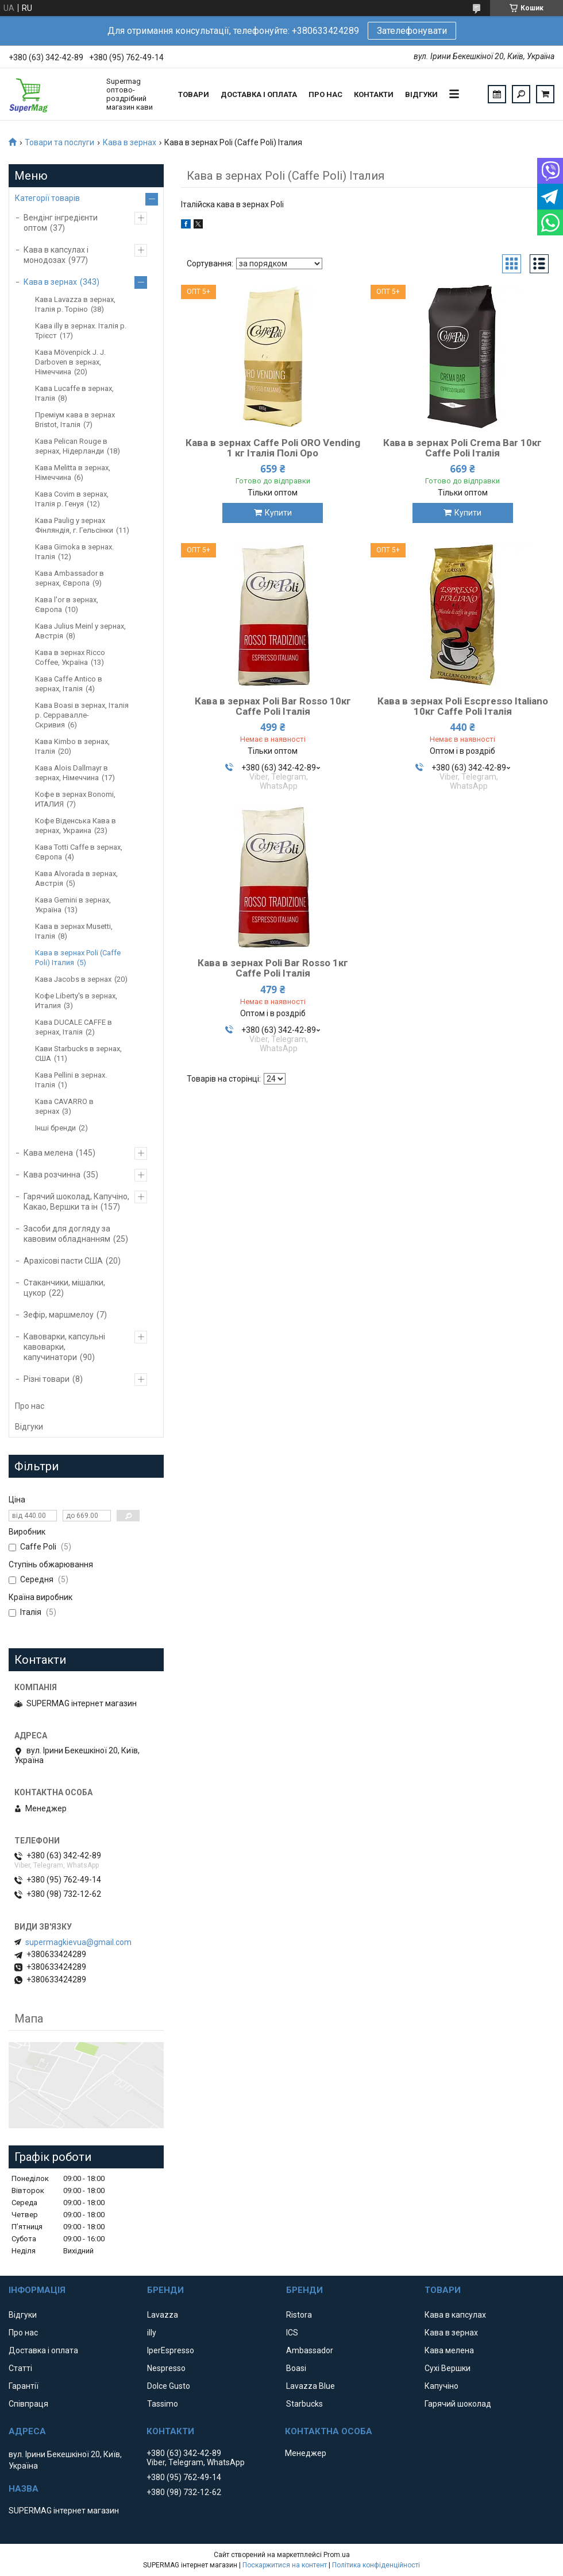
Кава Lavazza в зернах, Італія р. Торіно (75, 304)
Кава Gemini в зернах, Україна (73, 905)
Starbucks (304, 2403)
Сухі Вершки (448, 2368)
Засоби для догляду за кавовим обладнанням (67, 1234)
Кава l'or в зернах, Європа (66, 604)
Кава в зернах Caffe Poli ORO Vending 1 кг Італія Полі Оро (273, 447)
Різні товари (47, 1379)
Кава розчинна (52, 1174)
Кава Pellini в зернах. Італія (71, 1080)
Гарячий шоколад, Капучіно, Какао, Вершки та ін (76, 1201)
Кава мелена (48, 1152)
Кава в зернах (129, 142)
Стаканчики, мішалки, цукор (64, 1287)
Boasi (296, 2368)
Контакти (374, 94)
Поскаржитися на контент (284, 2565)
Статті (20, 2368)
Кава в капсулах (455, 2314)
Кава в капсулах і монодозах (56, 255)
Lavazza (162, 2314)
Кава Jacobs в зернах (73, 979)
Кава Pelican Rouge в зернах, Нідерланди (71, 446)
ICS (292, 2332)
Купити (278, 512)
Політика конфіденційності (376, 2565)
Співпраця (28, 2403)
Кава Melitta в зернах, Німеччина (72, 472)
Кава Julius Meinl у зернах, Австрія (80, 631)
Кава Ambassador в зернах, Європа (69, 578)
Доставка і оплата (259, 94)
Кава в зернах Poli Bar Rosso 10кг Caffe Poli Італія (273, 706)
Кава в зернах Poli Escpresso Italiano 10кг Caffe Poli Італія (462, 706)
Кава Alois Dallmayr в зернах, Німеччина (71, 773)
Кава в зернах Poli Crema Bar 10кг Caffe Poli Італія (462, 447)
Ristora (299, 2314)
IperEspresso (170, 2350)
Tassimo (162, 2403)
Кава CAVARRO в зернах (64, 1106)
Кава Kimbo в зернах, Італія (72, 746)
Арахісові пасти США (63, 1260)
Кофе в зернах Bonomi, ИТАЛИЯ (75, 799)
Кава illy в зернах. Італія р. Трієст (80, 330)
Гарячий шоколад (458, 2403)
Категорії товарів (47, 198)
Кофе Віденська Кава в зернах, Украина (75, 825)
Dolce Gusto (168, 2386)
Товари (193, 94)
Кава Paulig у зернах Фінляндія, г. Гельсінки (74, 525)
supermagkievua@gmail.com (78, 1942)
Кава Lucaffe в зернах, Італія (74, 393)
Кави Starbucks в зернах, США (78, 1053)
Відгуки (421, 94)
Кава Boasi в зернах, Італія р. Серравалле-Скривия (82, 715)
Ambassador (309, 2350)
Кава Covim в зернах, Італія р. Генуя (72, 499)
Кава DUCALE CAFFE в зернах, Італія (73, 1027)
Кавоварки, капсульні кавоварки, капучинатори (64, 1347)
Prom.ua (336, 2555)
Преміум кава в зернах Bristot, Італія (75, 419)
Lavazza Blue (310, 2386)
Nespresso (166, 2368)
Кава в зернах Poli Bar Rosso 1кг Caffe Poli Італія (273, 968)
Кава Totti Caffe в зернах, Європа (78, 852)
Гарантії (23, 2386)
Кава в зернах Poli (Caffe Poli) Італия (78, 957)
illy (151, 2332)
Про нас (325, 94)
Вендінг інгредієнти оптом (61, 223)
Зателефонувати (412, 30)
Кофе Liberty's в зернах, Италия (76, 1000)
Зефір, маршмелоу (59, 1314)
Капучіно (441, 2386)
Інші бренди (55, 1128)
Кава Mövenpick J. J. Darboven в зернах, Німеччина (70, 362)
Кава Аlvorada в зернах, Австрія (76, 878)
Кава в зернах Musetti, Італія (74, 931)
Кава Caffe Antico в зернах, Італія (68, 684)
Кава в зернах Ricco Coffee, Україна (70, 657)
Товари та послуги (59, 142)
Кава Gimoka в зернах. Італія (74, 552)
